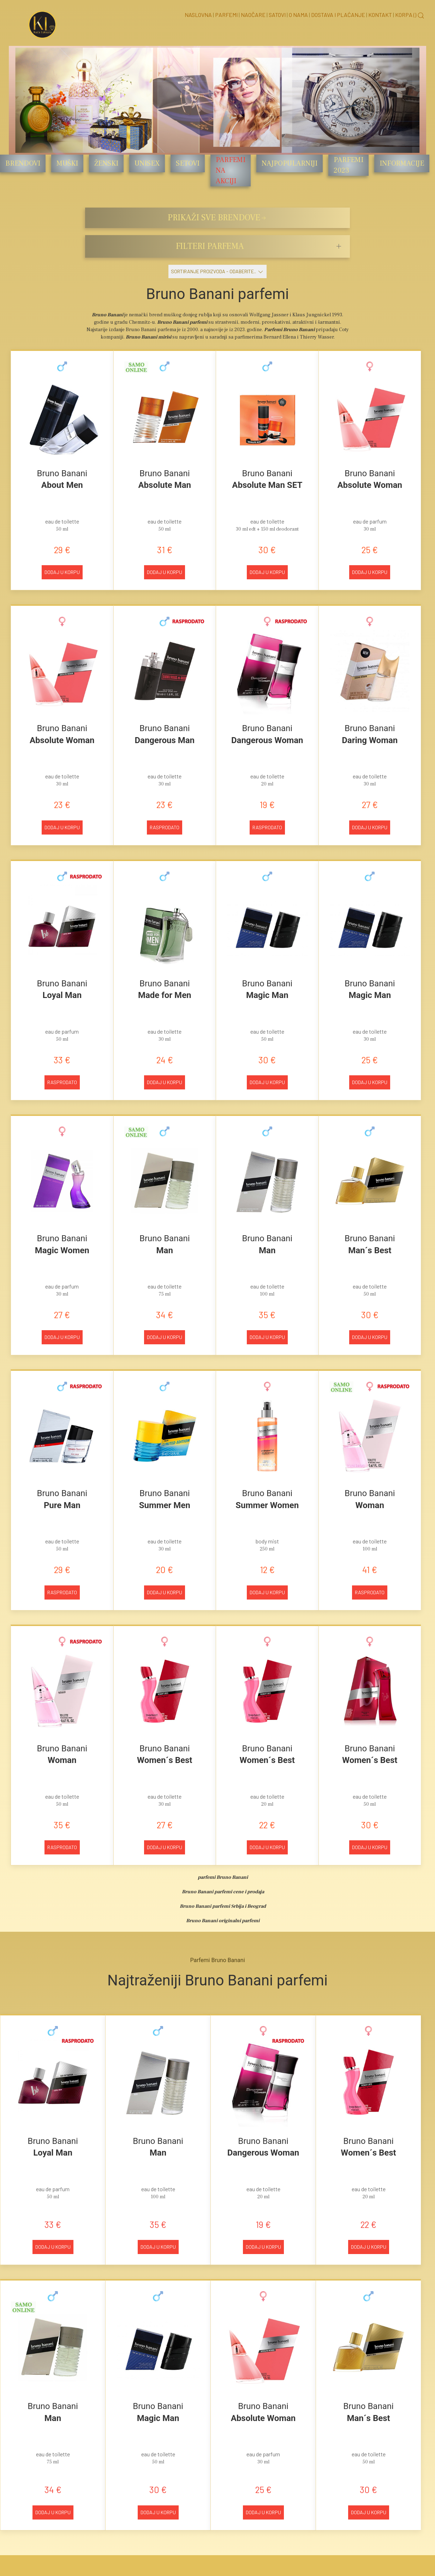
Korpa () (405, 14)
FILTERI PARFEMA (210, 246)
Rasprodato (164, 827)
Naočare (253, 14)
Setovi (187, 163)
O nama (298, 14)
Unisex (147, 163)
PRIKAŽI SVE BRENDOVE (217, 217)
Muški (67, 163)
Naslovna (198, 14)
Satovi (277, 14)
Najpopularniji (289, 163)
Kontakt (380, 14)
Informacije (402, 163)
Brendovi (22, 163)
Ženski (106, 163)
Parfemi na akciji (230, 170)
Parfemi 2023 (348, 165)
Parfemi (226, 14)
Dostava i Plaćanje (338, 14)
